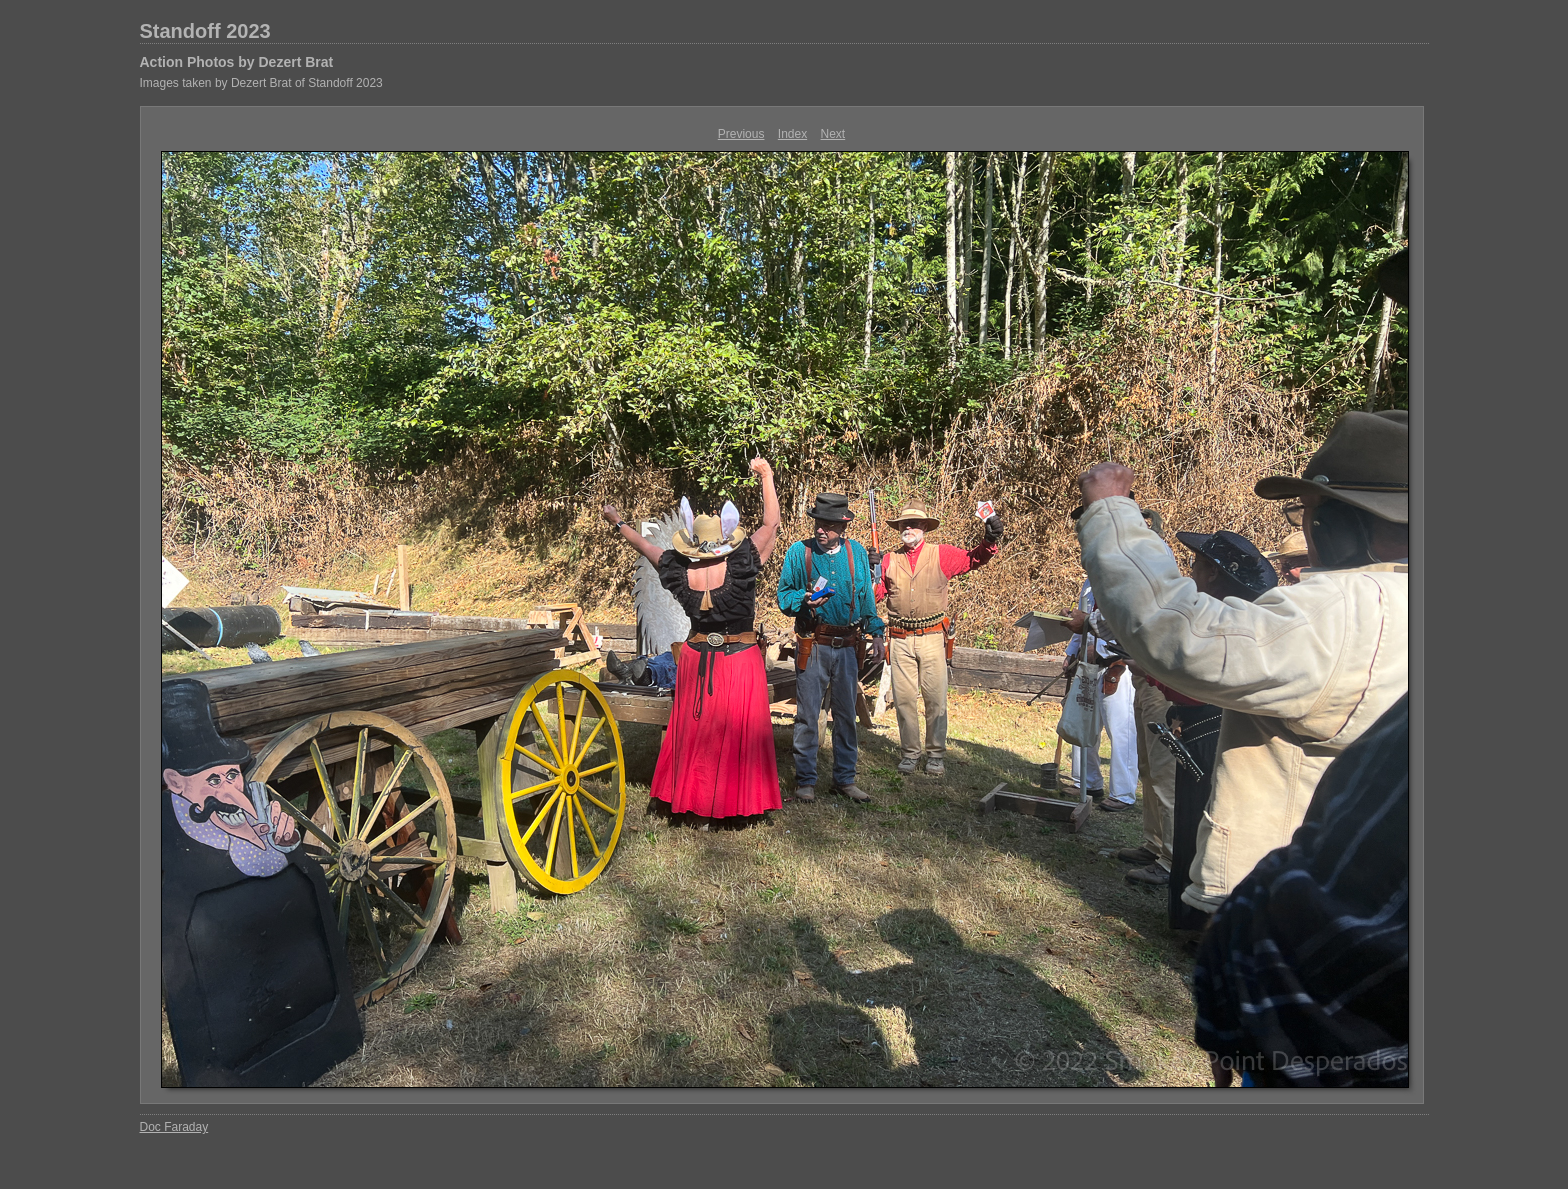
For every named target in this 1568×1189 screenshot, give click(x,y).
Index (792, 134)
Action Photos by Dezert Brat (237, 62)
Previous (741, 134)
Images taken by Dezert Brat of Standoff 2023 (261, 83)
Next (833, 134)
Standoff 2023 (205, 31)
